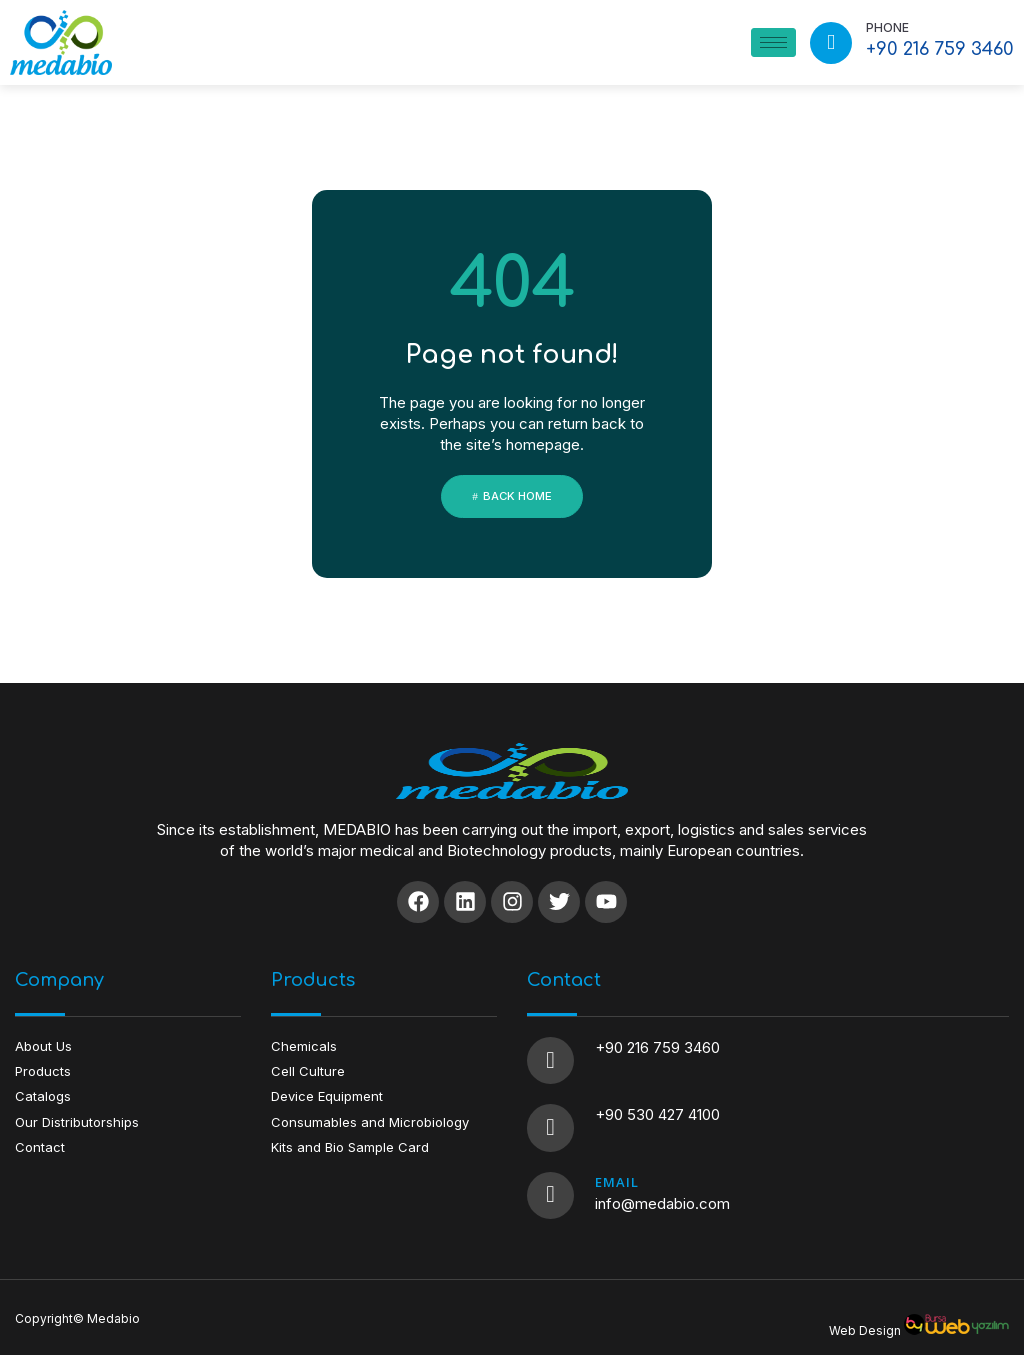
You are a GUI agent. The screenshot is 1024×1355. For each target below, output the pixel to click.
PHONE (887, 27)
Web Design (865, 1315)
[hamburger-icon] (773, 42)
